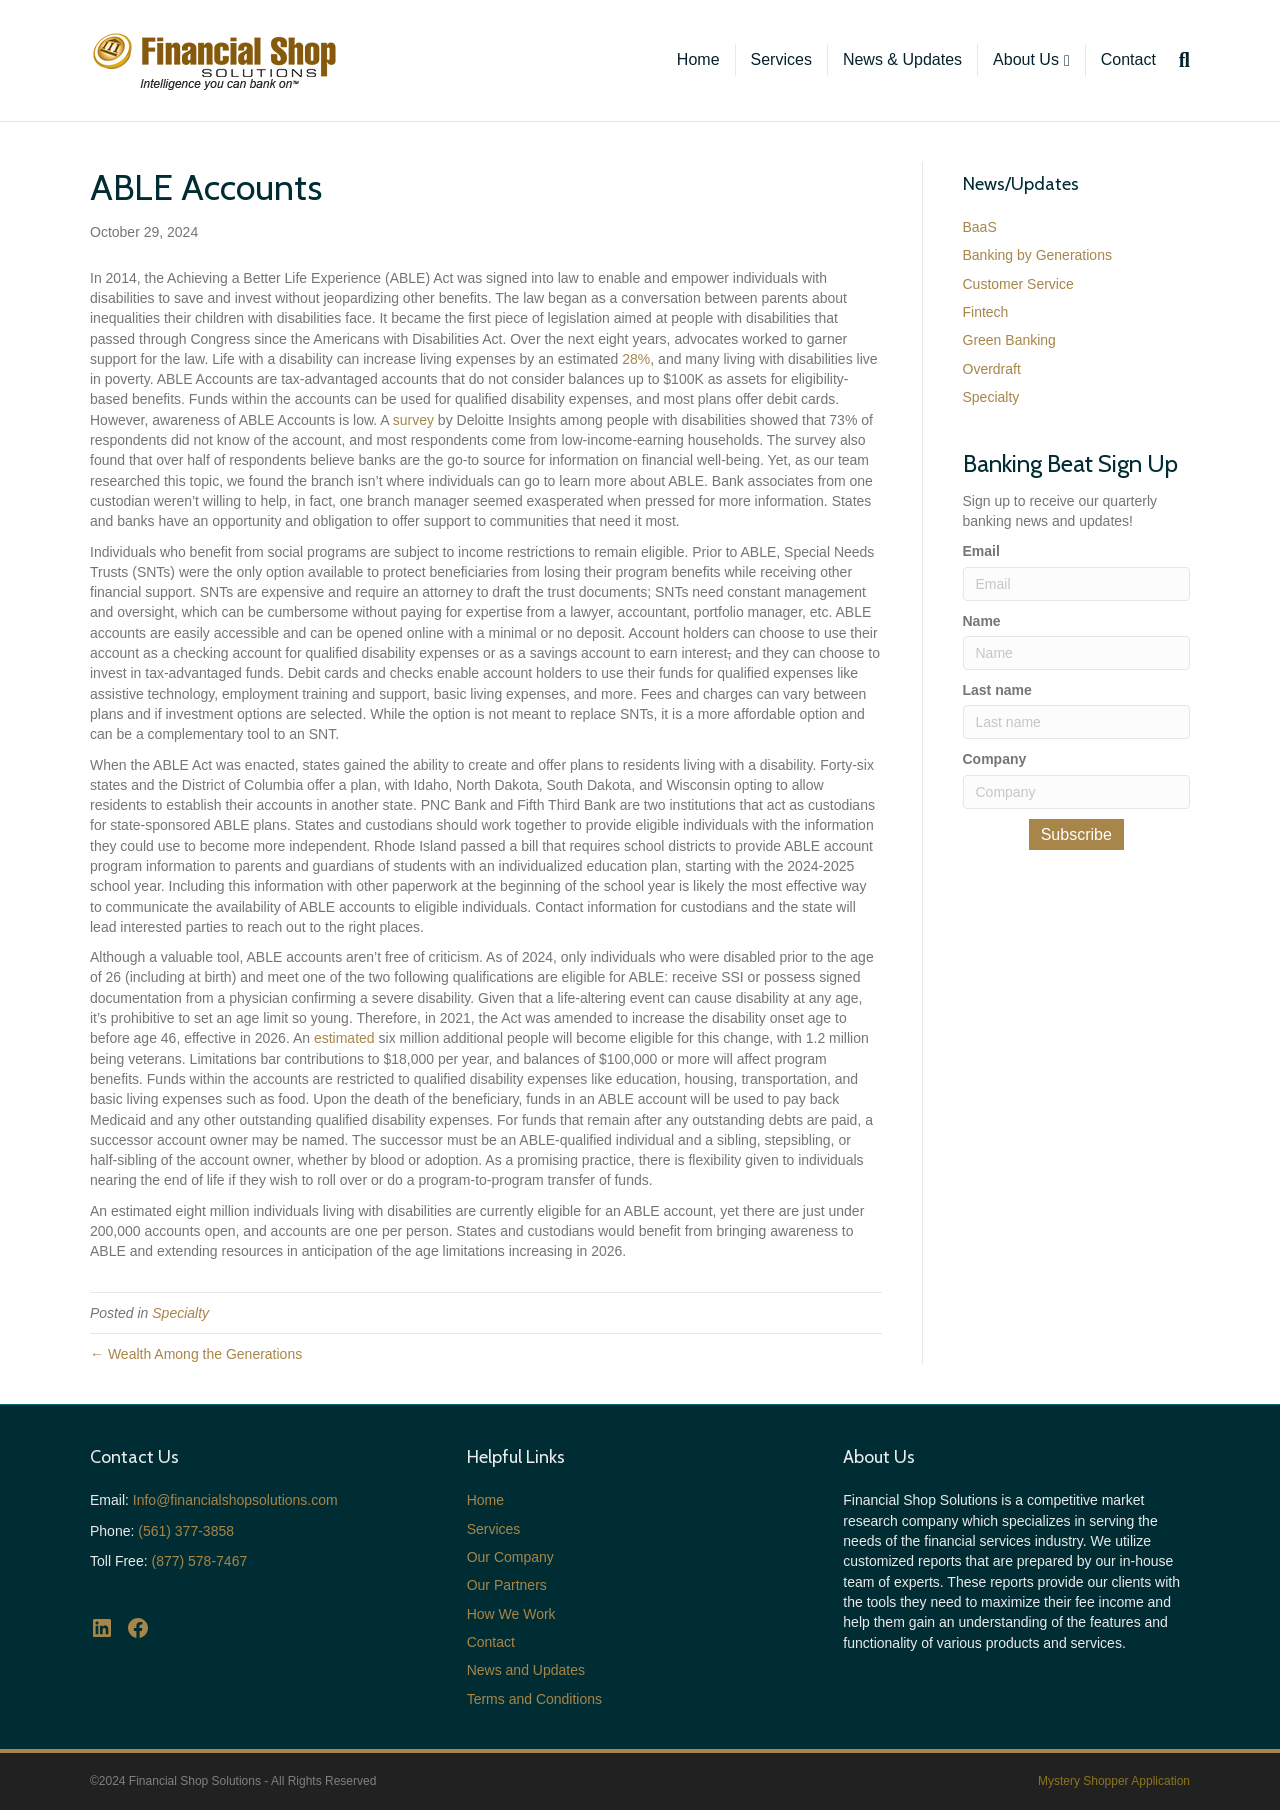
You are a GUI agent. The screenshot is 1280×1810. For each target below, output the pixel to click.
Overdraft (992, 369)
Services (781, 59)
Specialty (180, 1313)
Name (982, 621)
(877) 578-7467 (199, 1561)
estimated (344, 1038)
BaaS (980, 227)
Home (698, 59)
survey (413, 420)
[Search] (1180, 60)
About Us (1026, 59)
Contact (1128, 59)
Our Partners (507, 1585)
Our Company (510, 1557)
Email (981, 551)
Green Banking (1009, 340)
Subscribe (1076, 834)
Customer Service (1018, 284)
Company (995, 759)
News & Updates (902, 59)
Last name (997, 690)
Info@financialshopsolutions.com (235, 1500)
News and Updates (526, 1670)
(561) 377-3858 (186, 1531)
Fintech (986, 312)
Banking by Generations (1037, 255)
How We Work (511, 1614)
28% (636, 359)
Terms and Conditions (534, 1699)
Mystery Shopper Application (1114, 1781)
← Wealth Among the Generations (196, 1354)
